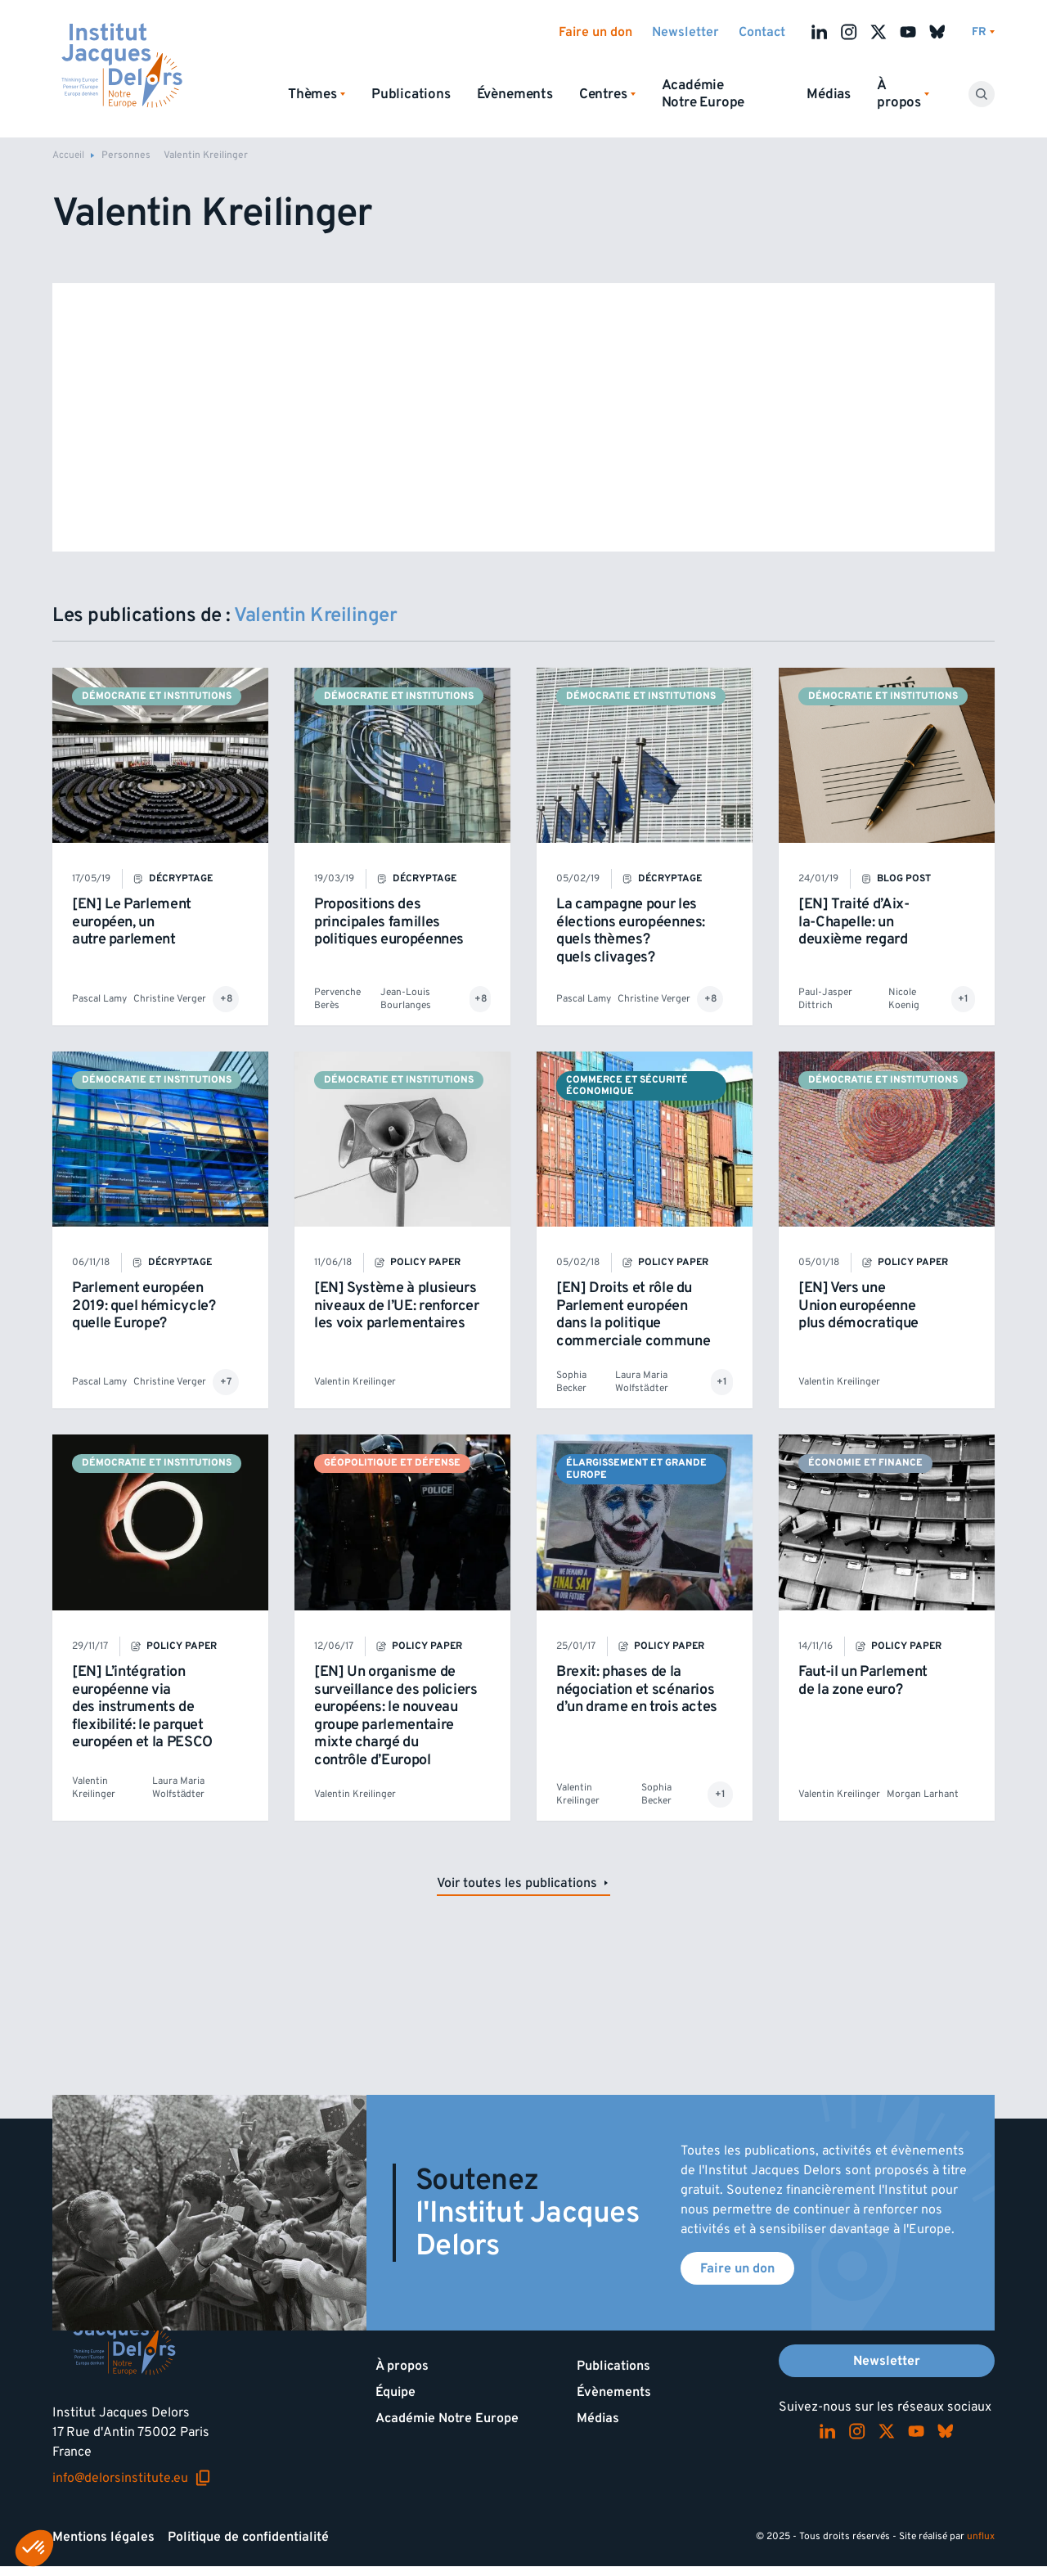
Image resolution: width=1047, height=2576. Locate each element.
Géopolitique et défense (392, 1463)
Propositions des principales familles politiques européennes (389, 921)
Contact (762, 32)
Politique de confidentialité (248, 2537)
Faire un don (595, 32)
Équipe (395, 2392)
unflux (981, 2536)
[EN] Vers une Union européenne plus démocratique (858, 1305)
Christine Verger (169, 999)
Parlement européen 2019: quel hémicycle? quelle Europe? (143, 1305)
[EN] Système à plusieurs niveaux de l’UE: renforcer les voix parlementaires (396, 1305)
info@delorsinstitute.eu (131, 2478)
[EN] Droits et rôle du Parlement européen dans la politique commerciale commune (633, 1314)
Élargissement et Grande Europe (636, 1468)
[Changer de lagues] (983, 32)
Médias (829, 94)
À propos (402, 2366)
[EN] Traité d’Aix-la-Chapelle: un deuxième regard (854, 921)
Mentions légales (103, 2537)
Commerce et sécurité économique (627, 1085)
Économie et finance (865, 1463)
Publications (411, 94)
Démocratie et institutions (156, 696)
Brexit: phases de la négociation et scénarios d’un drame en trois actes (636, 1689)
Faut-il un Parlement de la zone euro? (863, 1680)
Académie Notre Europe (703, 93)
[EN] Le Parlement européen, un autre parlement (131, 921)
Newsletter (685, 32)
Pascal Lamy (99, 999)
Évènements (515, 94)
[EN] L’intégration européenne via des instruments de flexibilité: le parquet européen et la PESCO (142, 1706)
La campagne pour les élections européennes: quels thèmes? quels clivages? (630, 930)
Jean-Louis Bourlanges (405, 998)
